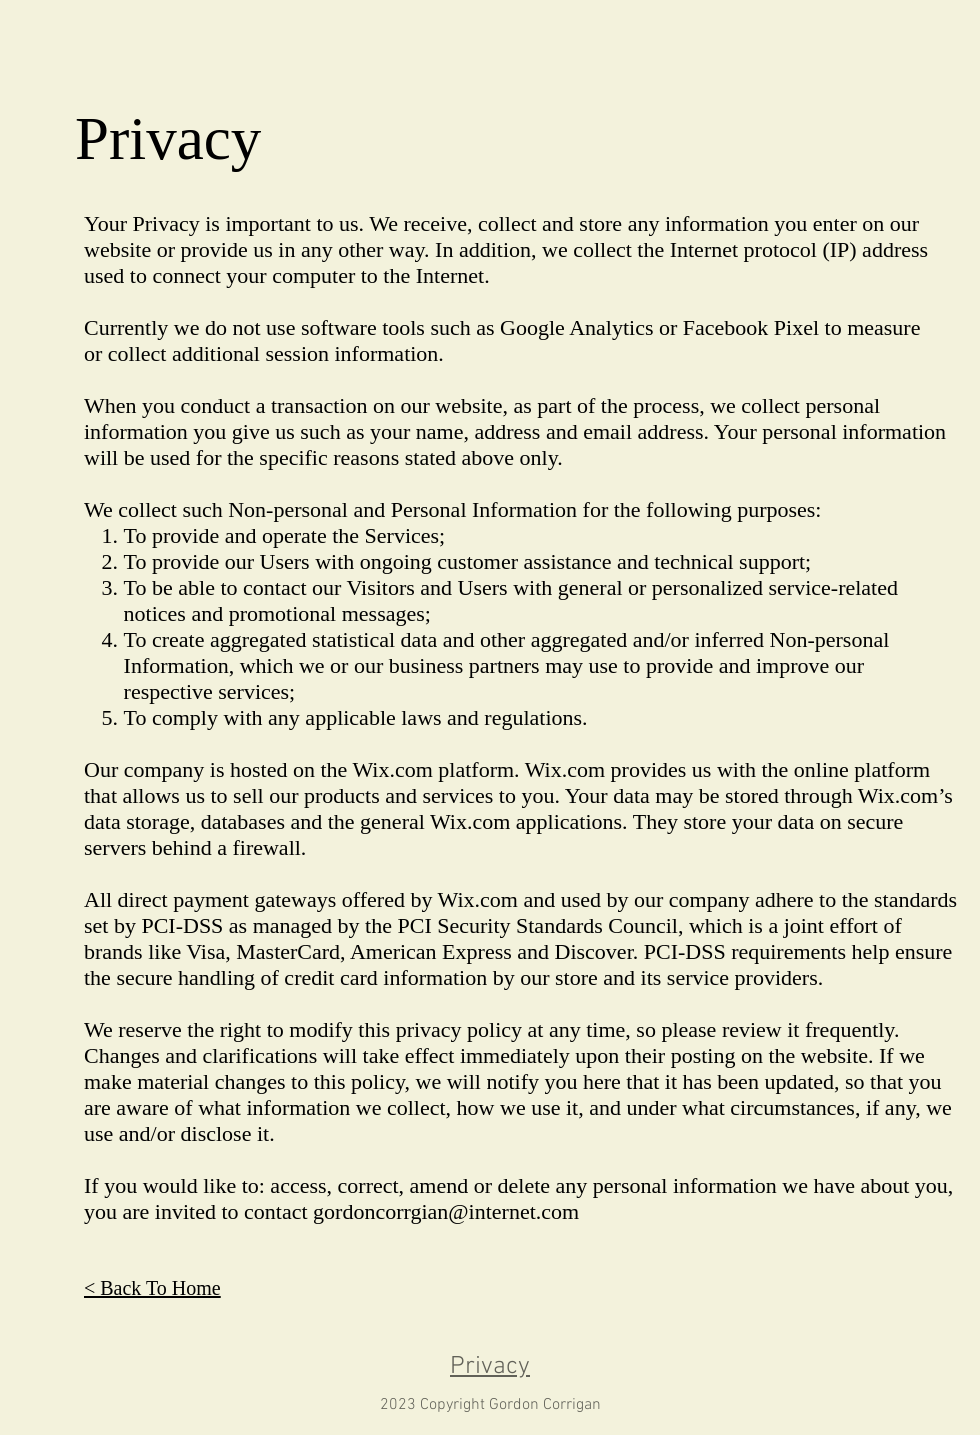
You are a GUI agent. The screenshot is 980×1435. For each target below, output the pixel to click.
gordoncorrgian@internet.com (446, 1211)
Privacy (490, 1367)
